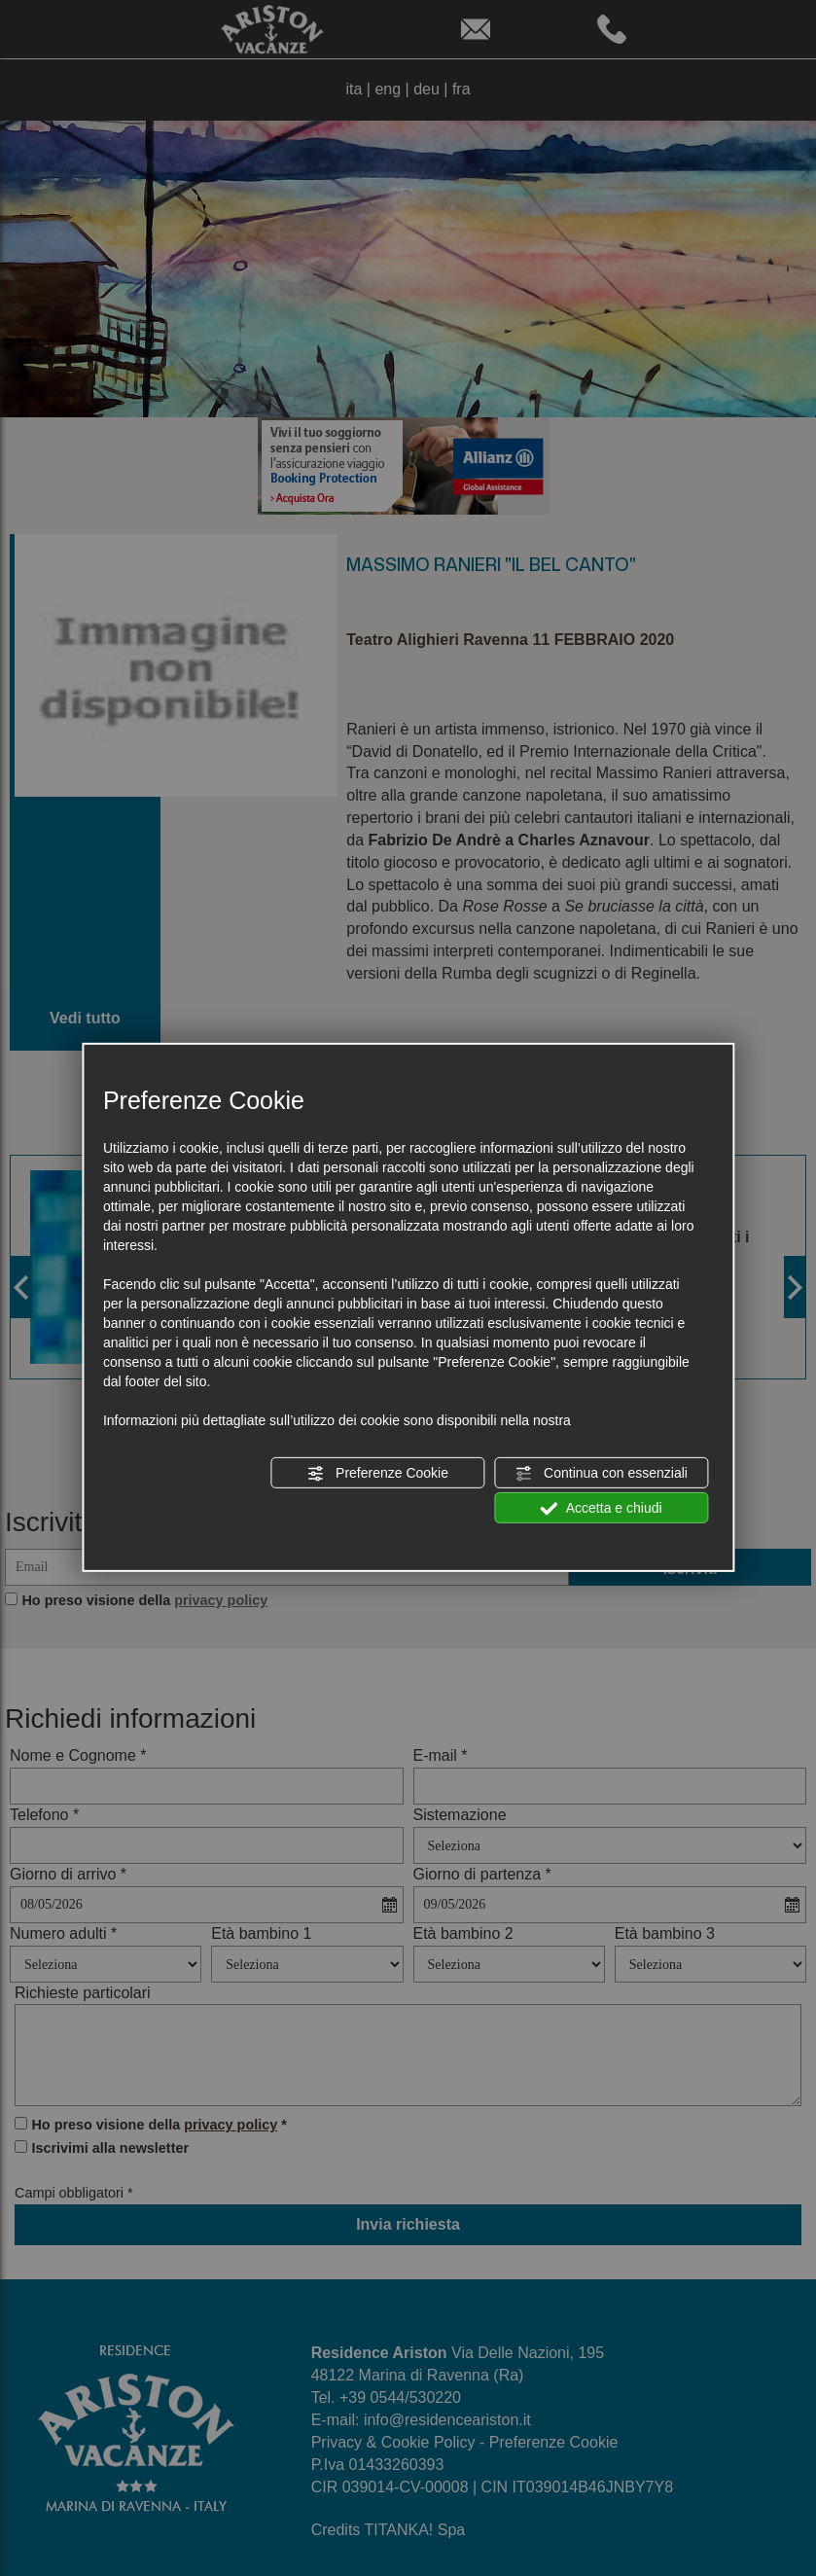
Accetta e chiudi (601, 1509)
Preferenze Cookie (377, 1474)
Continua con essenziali (601, 1474)
